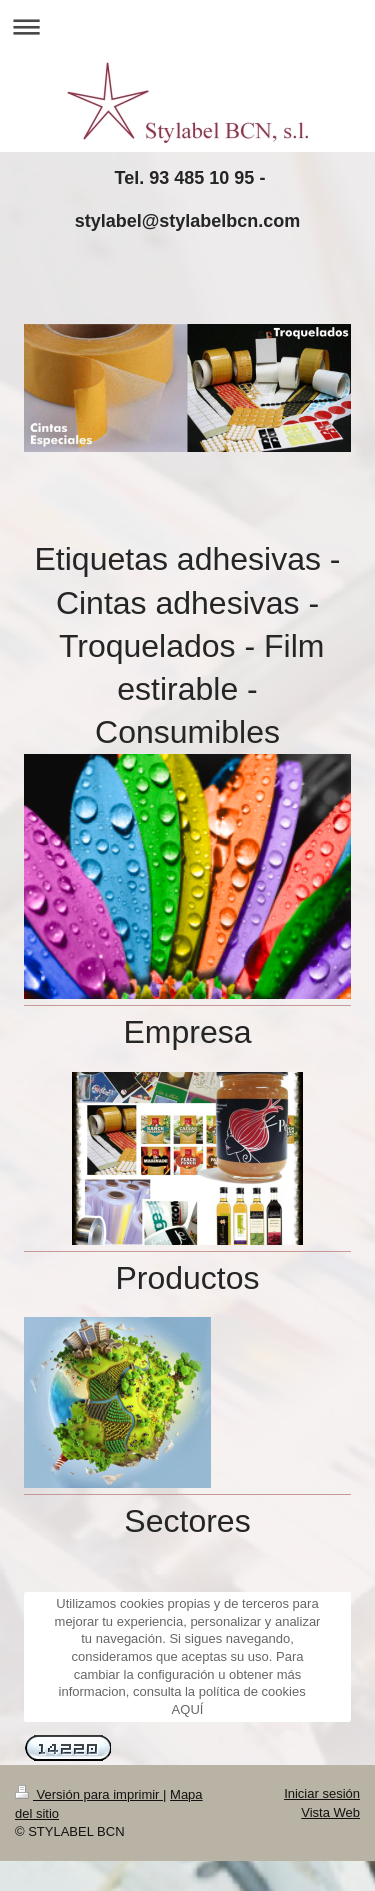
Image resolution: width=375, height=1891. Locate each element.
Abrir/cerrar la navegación (187, 26)
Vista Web (330, 1812)
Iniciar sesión (322, 1793)
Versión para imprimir (89, 1794)
